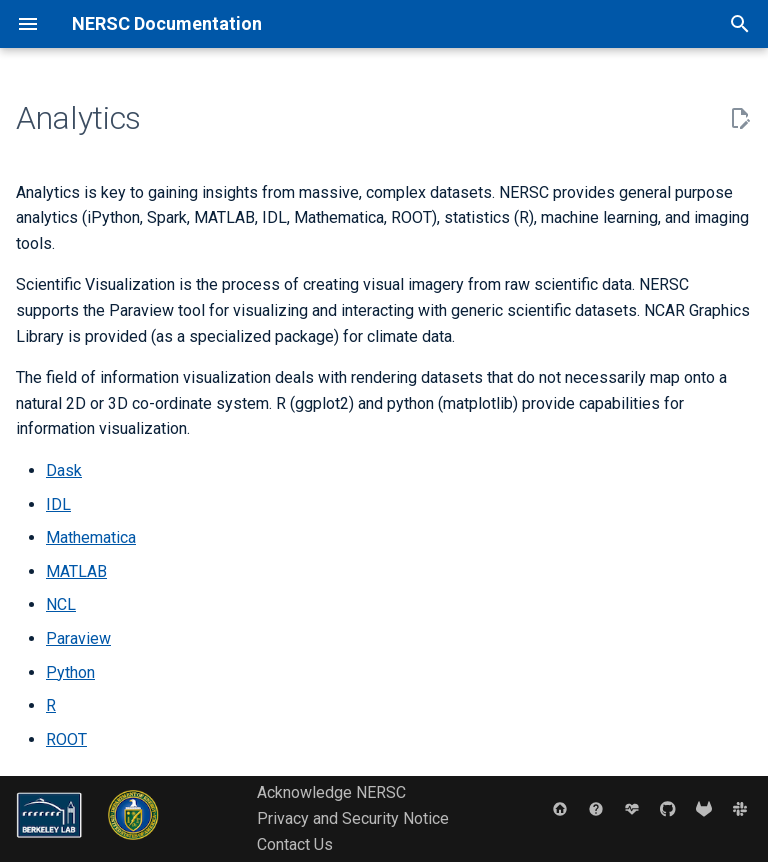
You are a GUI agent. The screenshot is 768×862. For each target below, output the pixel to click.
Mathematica (91, 537)
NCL (61, 604)
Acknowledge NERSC (331, 792)
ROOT (66, 739)
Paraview (78, 638)
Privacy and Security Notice (353, 818)
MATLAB (76, 571)
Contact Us (295, 844)
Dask (64, 470)
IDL (58, 504)
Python (70, 672)
